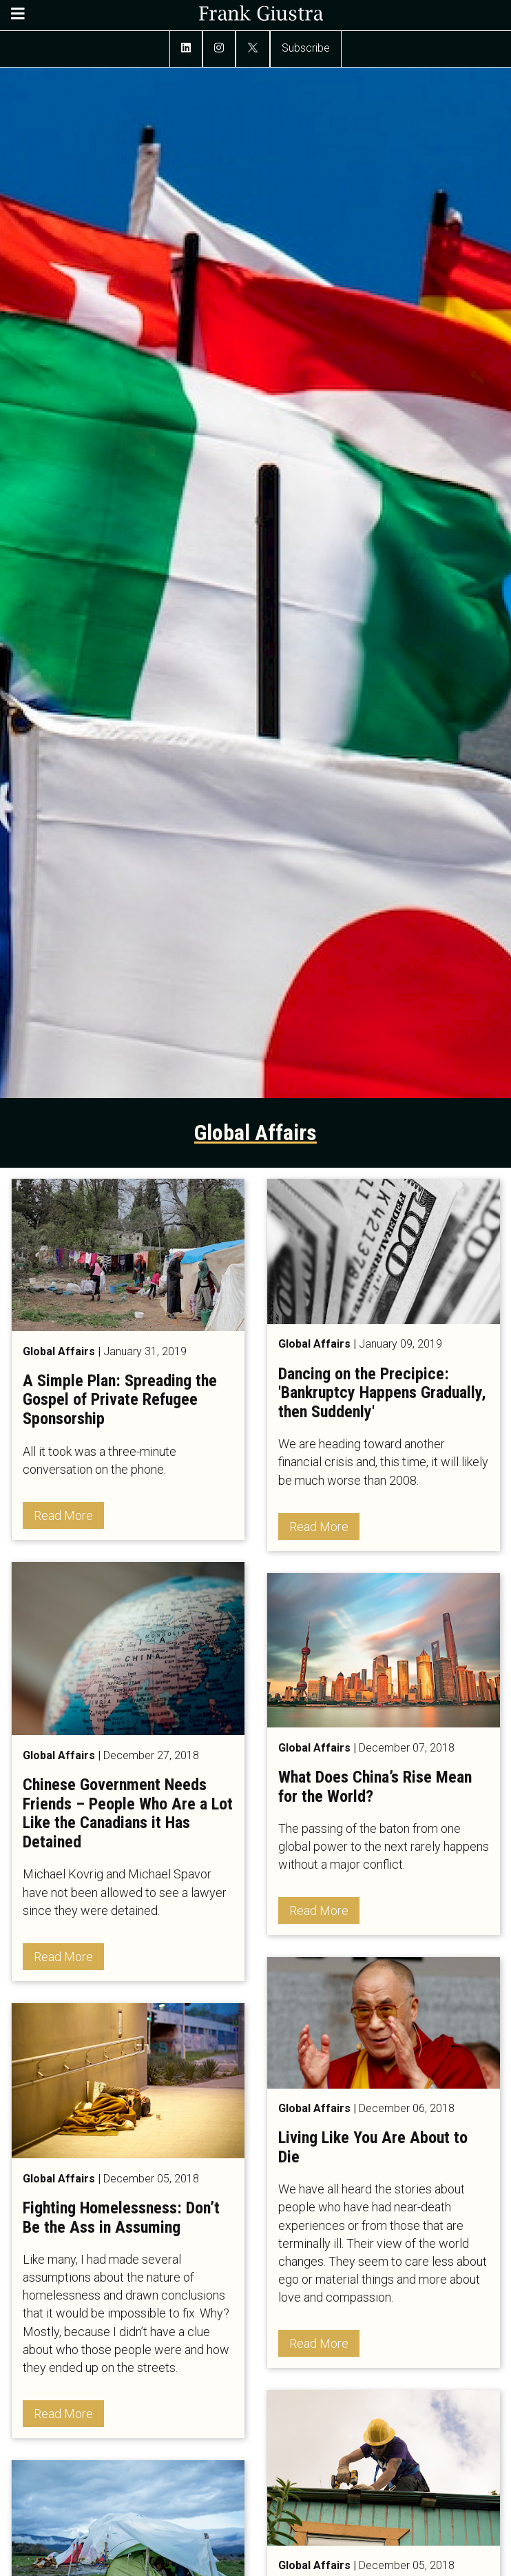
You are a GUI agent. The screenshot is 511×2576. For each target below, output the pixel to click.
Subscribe (306, 47)
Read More (63, 1515)
